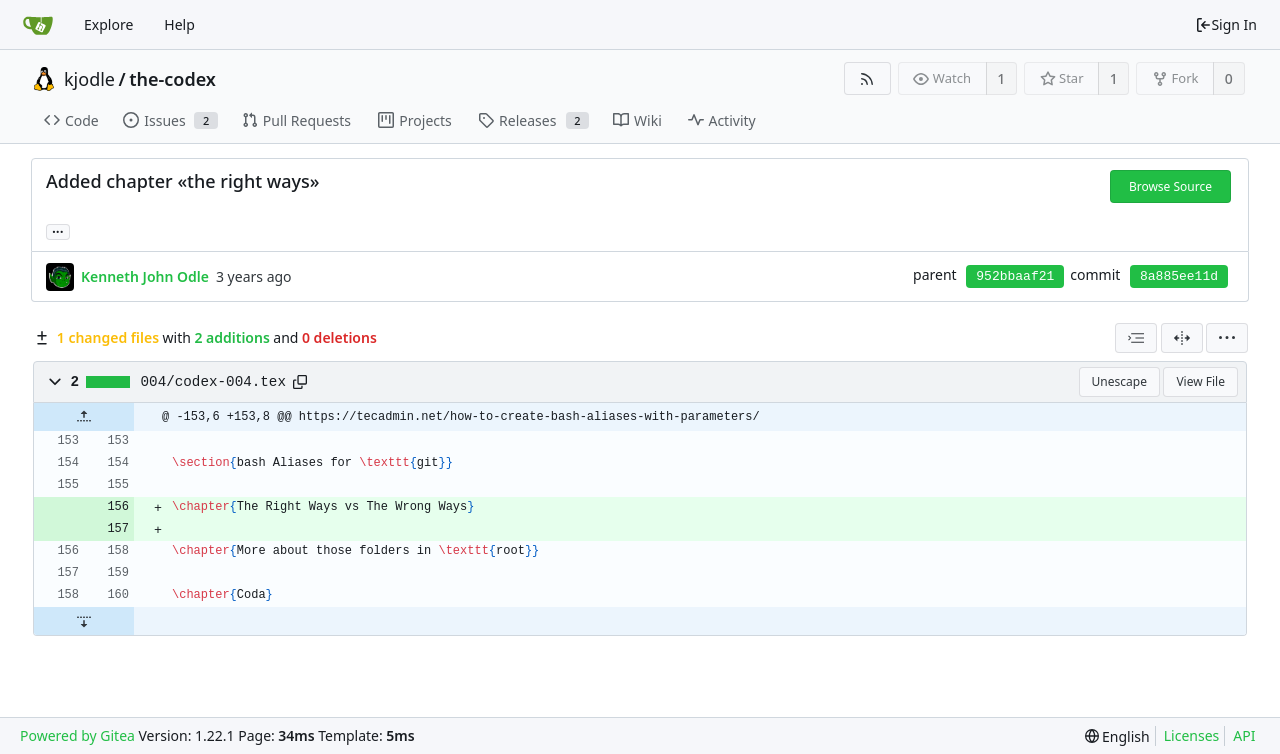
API (1244, 735)
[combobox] (1136, 338)
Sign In (1226, 24)
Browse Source (1170, 186)
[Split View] (1182, 338)
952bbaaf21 (1015, 276)
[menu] (1227, 338)
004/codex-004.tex (213, 382)
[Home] (38, 25)
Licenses (1192, 735)
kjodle (89, 79)
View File (1200, 381)
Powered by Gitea (77, 735)
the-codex (172, 79)
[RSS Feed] (867, 78)
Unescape (1119, 381)
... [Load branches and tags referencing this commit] (58, 230)
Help (179, 24)
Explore (108, 24)
